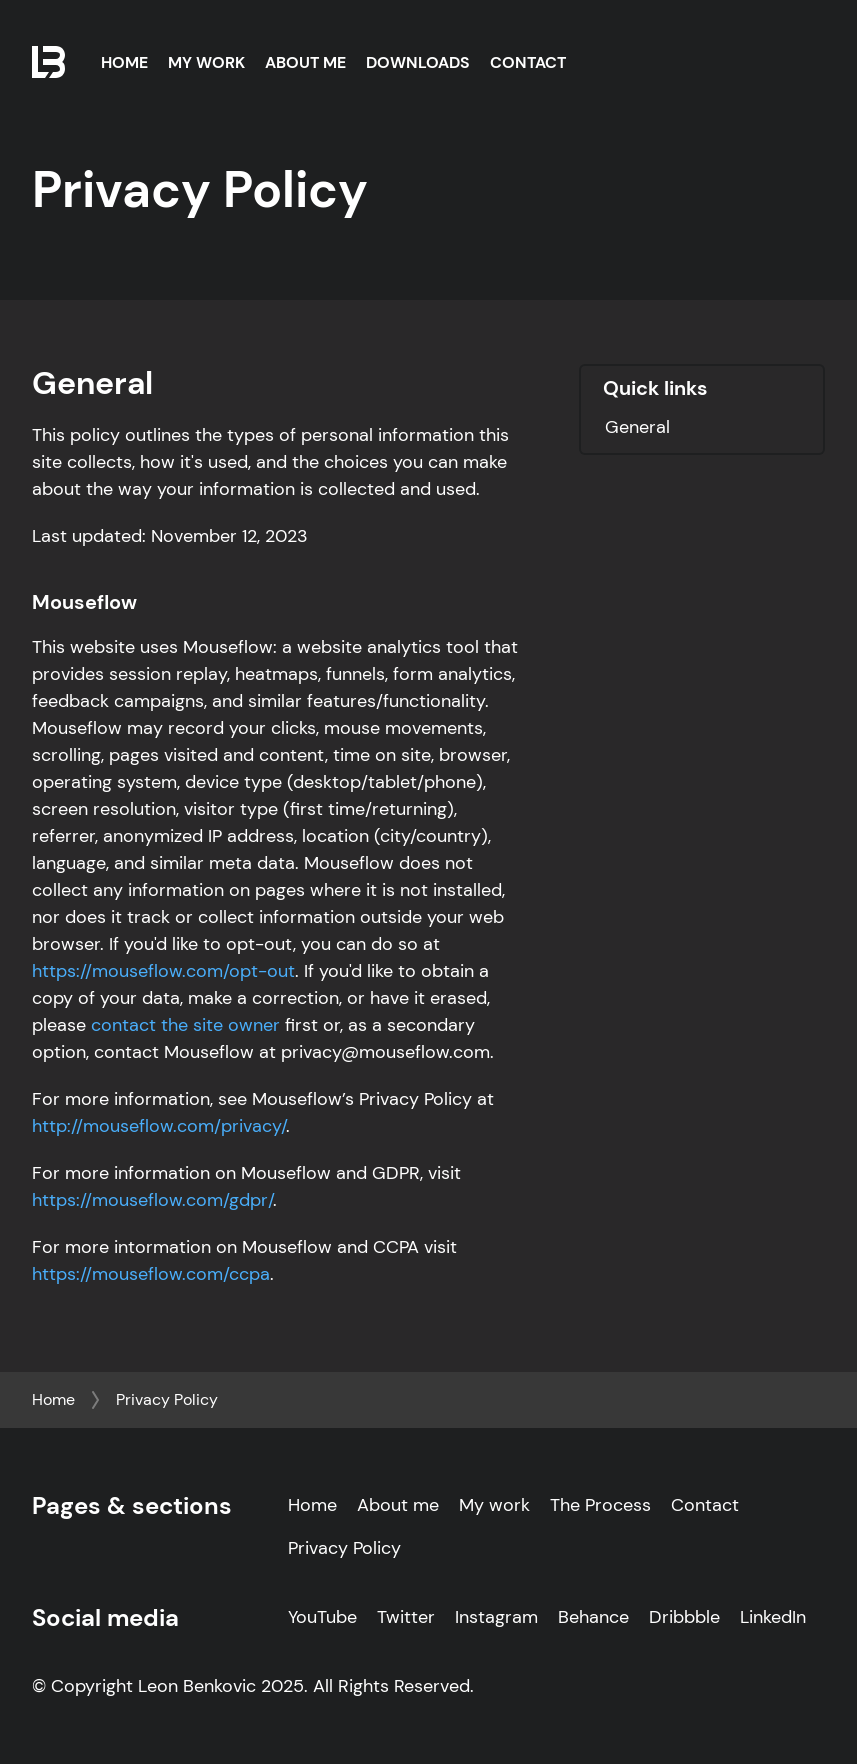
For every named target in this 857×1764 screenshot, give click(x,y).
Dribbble (684, 1617)
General (637, 427)
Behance (593, 1617)
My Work (206, 62)
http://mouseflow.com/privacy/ (159, 1126)
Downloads (418, 62)
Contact (528, 62)
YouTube (322, 1617)
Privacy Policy (167, 1399)
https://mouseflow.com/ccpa (151, 1274)
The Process (600, 1505)
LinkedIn (773, 1617)
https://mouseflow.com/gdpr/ (152, 1200)
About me (398, 1505)
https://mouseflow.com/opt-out (163, 971)
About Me (305, 62)
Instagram (496, 1617)
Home (124, 62)
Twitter (406, 1617)
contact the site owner (183, 1025)
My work (494, 1505)
